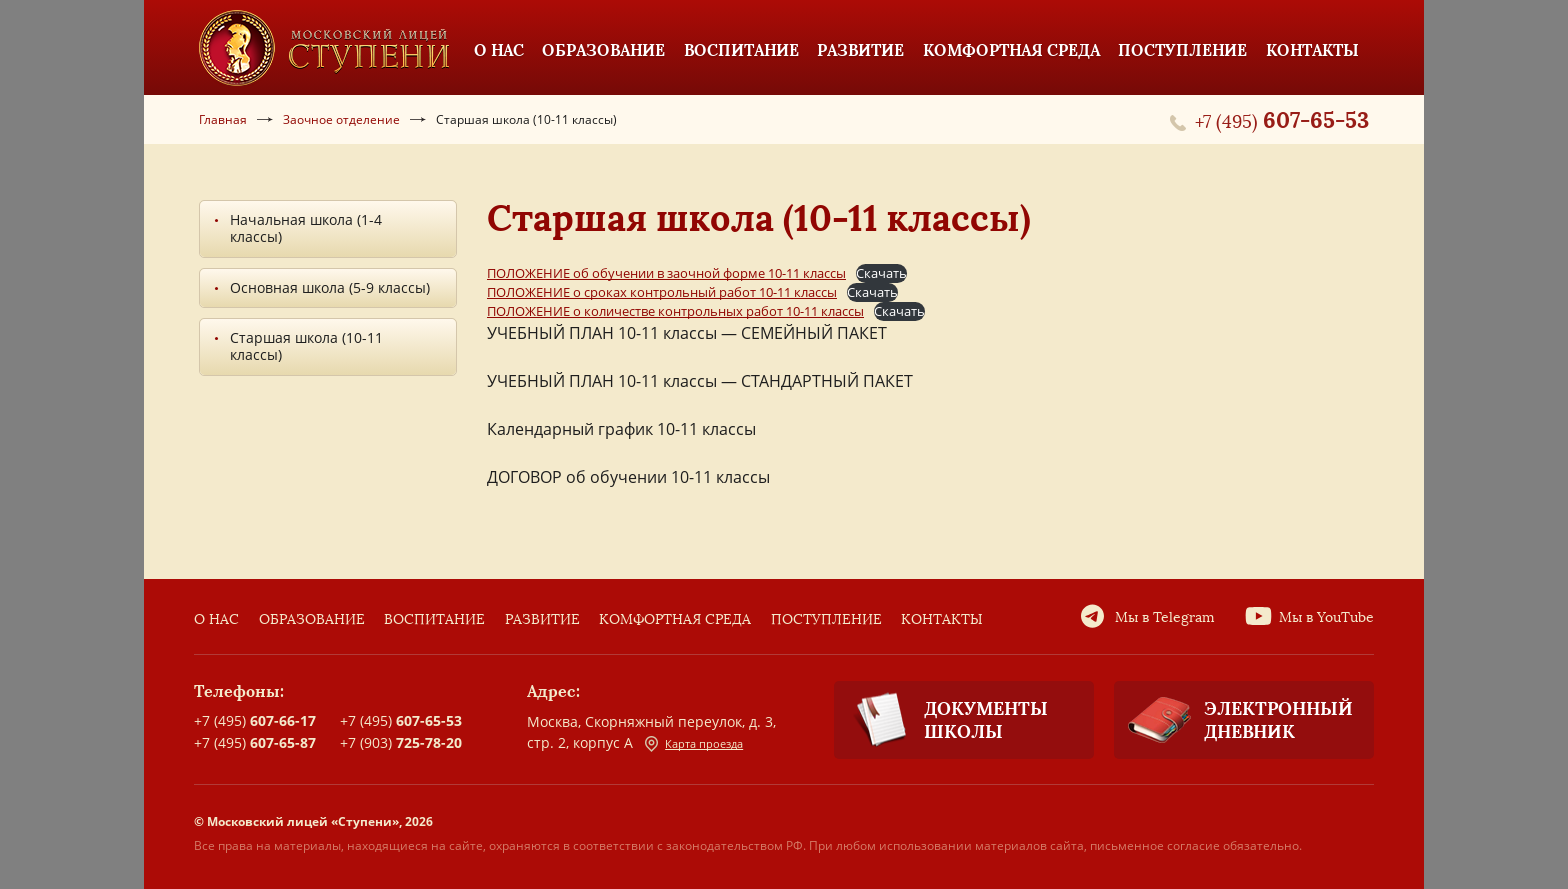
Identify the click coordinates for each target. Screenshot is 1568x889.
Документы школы (941, 720)
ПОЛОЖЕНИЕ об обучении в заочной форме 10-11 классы (666, 273)
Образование (312, 619)
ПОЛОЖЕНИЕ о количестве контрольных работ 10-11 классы (675, 311)
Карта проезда (694, 744)
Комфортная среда (675, 619)
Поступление (826, 619)
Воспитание (434, 619)
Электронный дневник (1233, 720)
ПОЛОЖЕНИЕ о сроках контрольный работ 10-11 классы (662, 292)
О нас (216, 619)
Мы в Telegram (1165, 617)
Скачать (881, 273)
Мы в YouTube (1326, 617)
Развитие (542, 619)
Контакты (942, 619)
